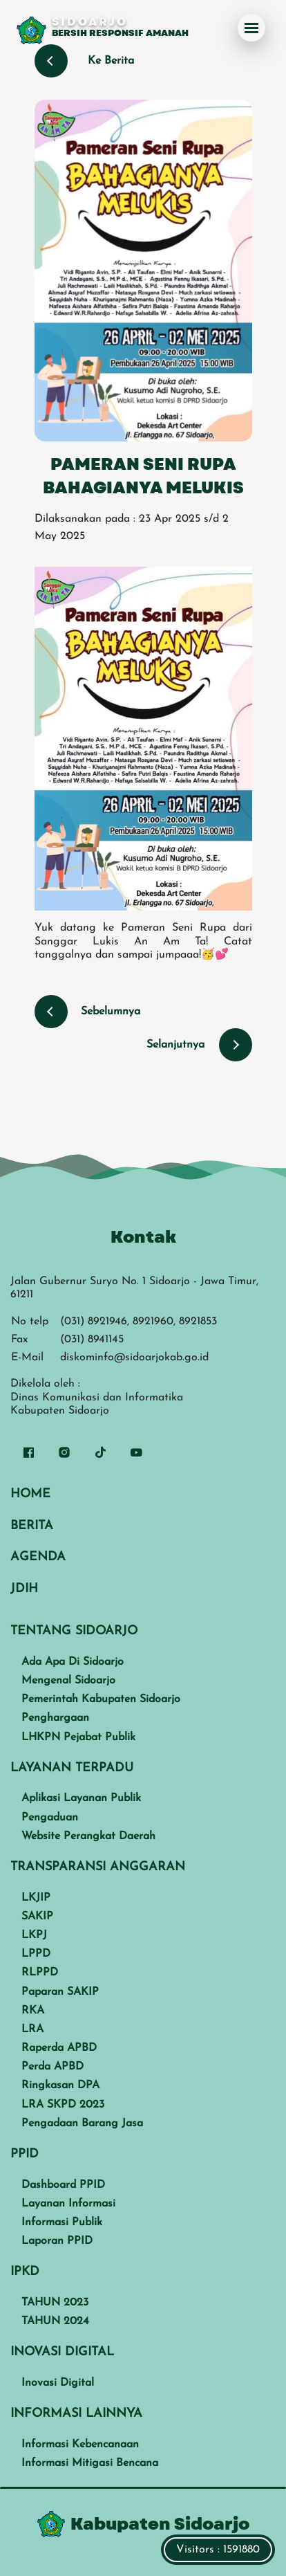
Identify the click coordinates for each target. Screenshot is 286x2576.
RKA (32, 2010)
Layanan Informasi (68, 2203)
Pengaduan (49, 1817)
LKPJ (34, 1935)
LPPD (35, 1954)
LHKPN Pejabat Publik (78, 1737)
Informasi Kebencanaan (80, 2444)
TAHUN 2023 (54, 2302)
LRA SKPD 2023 (62, 2104)
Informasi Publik (61, 2222)
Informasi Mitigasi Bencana (89, 2463)
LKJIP (35, 1897)
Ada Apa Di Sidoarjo (72, 1662)
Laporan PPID (57, 2241)
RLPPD (39, 1972)
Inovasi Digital (57, 2382)
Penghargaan (55, 1718)
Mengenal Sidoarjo (68, 1680)
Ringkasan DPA (60, 2085)
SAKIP (37, 1916)
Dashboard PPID (63, 2185)
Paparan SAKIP (60, 1992)
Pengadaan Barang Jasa (82, 2123)
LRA (32, 2029)
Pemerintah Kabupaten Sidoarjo (100, 1699)
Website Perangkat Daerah (88, 1836)
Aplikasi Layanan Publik (81, 1798)
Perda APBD (52, 2066)
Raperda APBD (59, 2048)
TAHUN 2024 (55, 2321)
